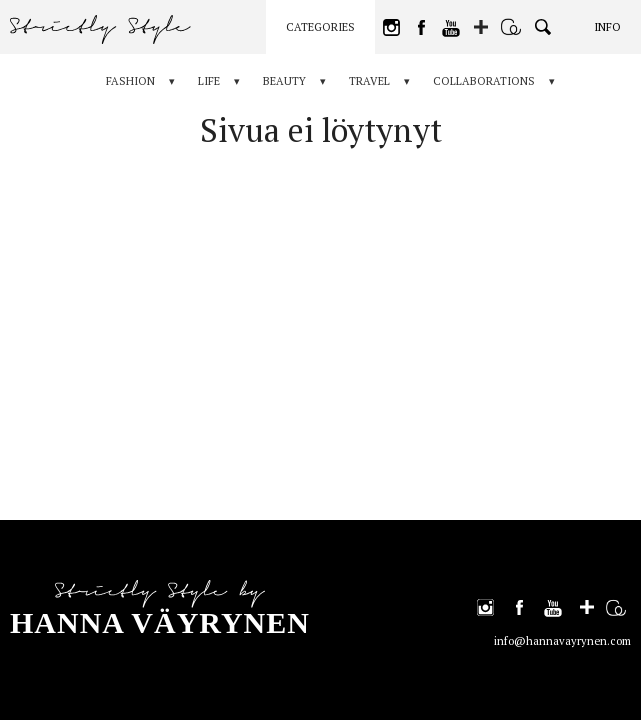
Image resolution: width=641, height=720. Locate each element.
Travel (369, 81)
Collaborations (484, 81)
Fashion (130, 81)
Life (209, 81)
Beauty (284, 81)
